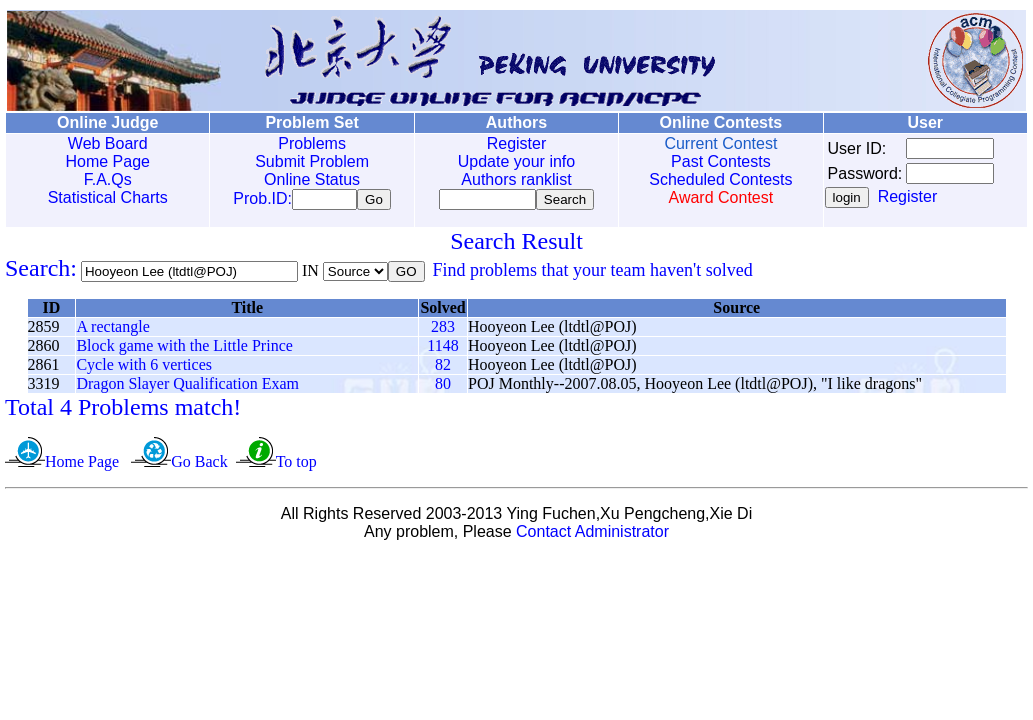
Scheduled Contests (716, 179)
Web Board (107, 143)
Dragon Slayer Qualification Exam (187, 387)
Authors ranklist (514, 179)
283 (443, 330)
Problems (311, 143)
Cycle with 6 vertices (144, 368)
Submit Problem (311, 161)
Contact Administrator (592, 535)
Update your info (513, 161)
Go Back (199, 465)
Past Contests (717, 161)
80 (443, 387)
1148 (442, 349)
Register (514, 143)
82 (443, 368)
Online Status (310, 179)
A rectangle (112, 330)
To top (296, 465)
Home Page (107, 161)
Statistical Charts (107, 197)
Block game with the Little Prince (184, 349)
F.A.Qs (107, 179)
